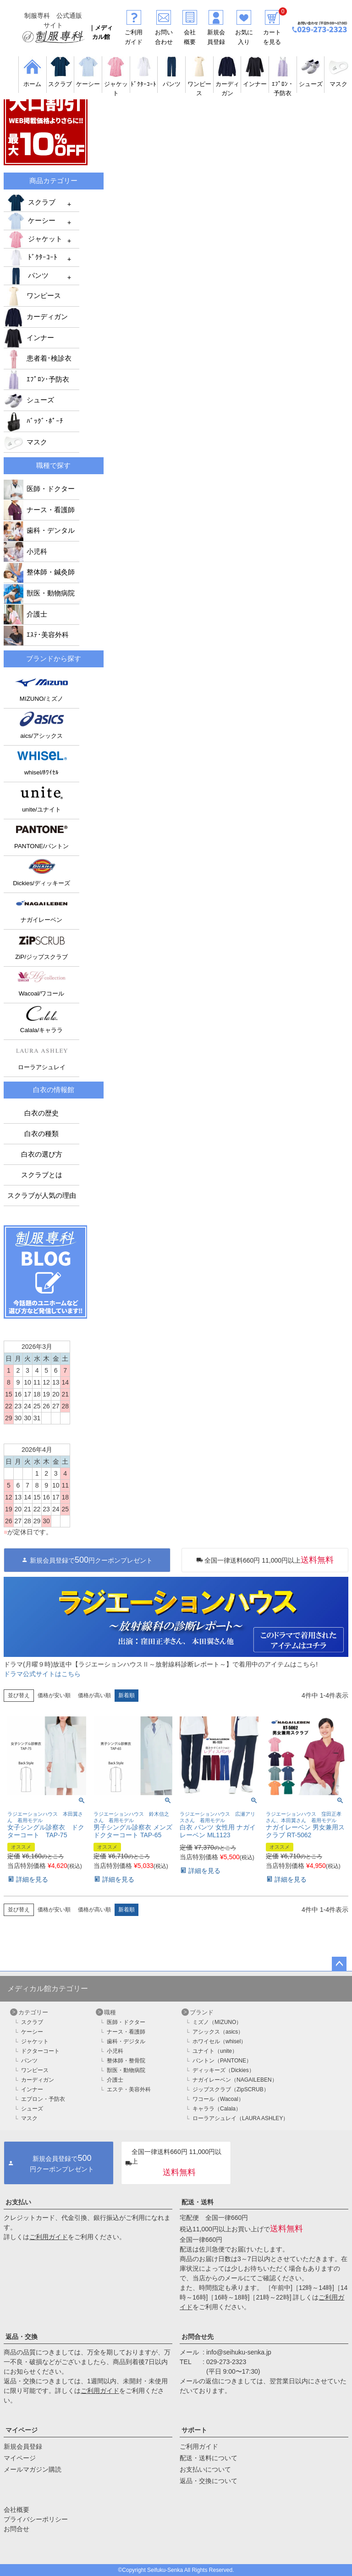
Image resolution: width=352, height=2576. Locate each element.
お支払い (18, 2202)
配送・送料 (198, 2202)
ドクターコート (40, 2051)
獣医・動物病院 (39, 593)
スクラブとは (41, 1175)
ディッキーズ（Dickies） (223, 2070)
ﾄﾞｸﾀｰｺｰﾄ (31, 257)
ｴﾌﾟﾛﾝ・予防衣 (283, 84)
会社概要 (189, 32)
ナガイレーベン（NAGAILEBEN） (234, 2080)
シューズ (29, 400)
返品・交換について (208, 2480)
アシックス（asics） (217, 2032)
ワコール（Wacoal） (218, 2099)
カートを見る (272, 32)
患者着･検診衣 (38, 358)
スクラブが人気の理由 (41, 1195)
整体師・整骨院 (126, 2060)
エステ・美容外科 (129, 2089)
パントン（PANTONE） (222, 2060)
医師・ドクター (39, 488)
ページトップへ (339, 1964)
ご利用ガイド (134, 32)
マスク (25, 442)
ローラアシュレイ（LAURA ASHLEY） (240, 2118)
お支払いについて (205, 2469)
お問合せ (16, 2529)
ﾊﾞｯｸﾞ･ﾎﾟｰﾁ (33, 421)
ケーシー (30, 221)
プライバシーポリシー (36, 2519)
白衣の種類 (41, 1133)
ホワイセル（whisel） (219, 2041)
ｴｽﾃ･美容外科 (36, 635)
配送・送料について (208, 2458)
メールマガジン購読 (32, 2469)
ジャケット (116, 84)
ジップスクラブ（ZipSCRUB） (230, 2089)
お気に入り (244, 32)
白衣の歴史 (41, 1113)
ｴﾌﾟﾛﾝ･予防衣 (36, 379)
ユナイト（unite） (214, 2051)
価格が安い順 (54, 1695)
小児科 (25, 551)
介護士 (25, 614)
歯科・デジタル (126, 2041)
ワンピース (199, 84)
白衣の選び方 (41, 1154)
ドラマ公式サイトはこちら (42, 1674)
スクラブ (30, 202)
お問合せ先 (198, 2336)
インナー (29, 337)
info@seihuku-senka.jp (238, 2352)
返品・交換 (22, 2336)
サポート (194, 2430)
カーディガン (227, 84)
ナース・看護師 (39, 510)
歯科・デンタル (39, 530)
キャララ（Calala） (216, 2108)
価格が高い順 (94, 1695)
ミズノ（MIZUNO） (217, 2022)
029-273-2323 (226, 2361)
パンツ (27, 276)
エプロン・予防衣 (43, 2099)
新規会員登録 (216, 32)
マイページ (22, 2430)
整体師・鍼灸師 (39, 572)
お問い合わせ (164, 32)
